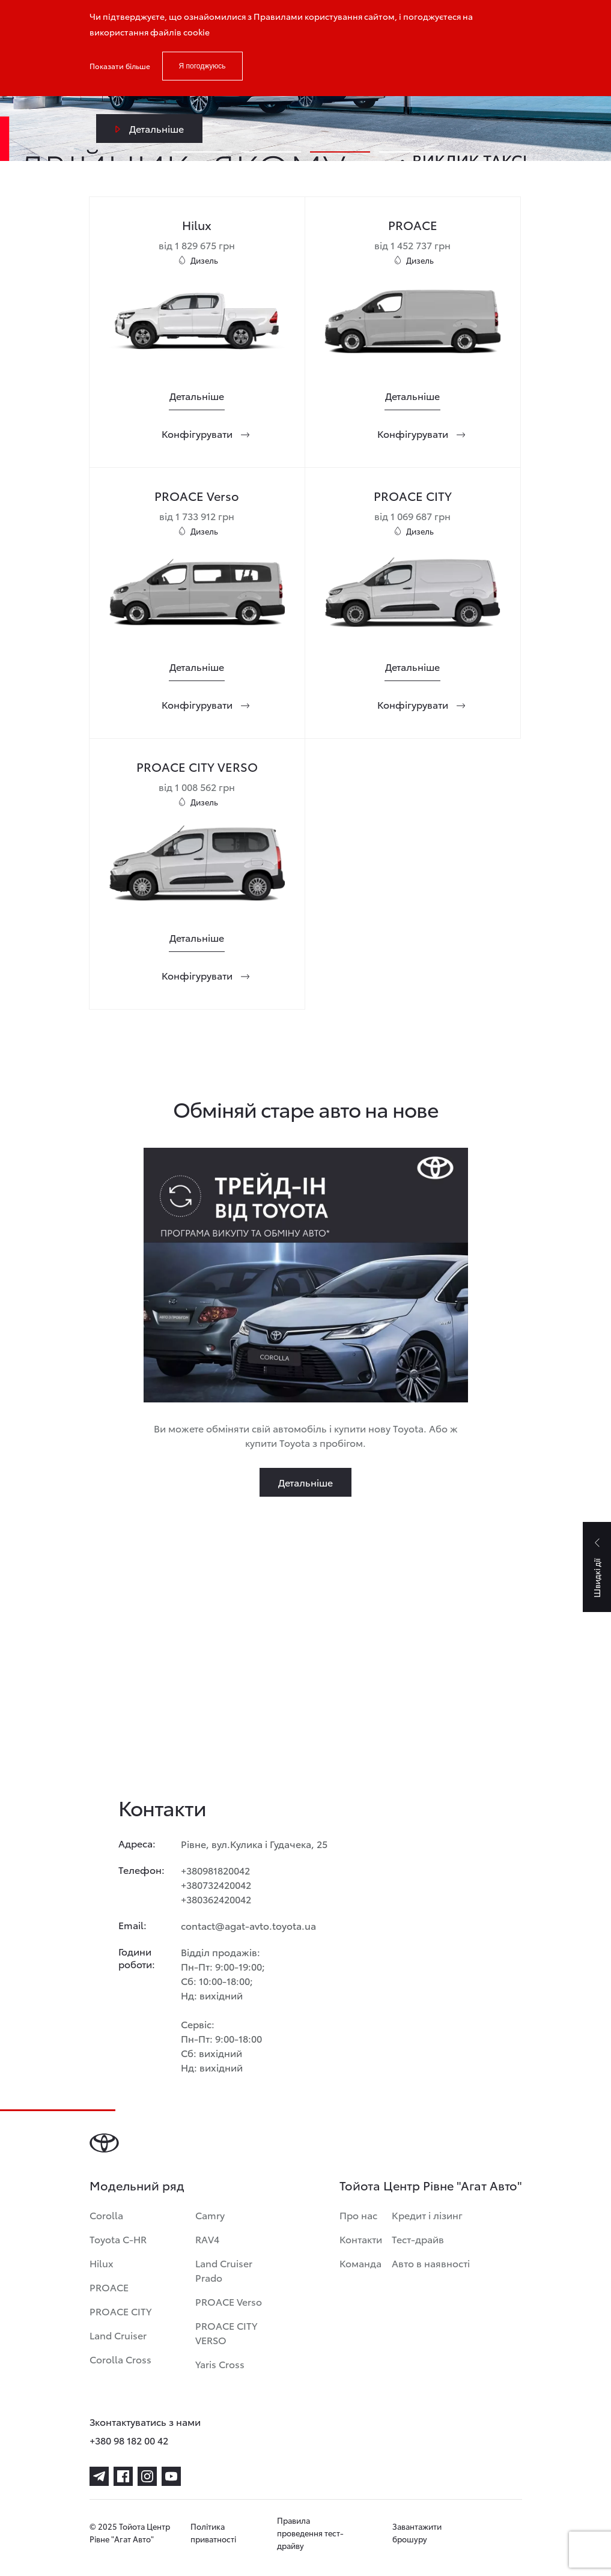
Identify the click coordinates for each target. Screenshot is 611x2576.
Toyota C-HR (118, 2239)
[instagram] (147, 2476)
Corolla (106, 2215)
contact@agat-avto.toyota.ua (248, 1925)
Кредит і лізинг (427, 2215)
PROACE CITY (120, 2311)
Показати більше (120, 66)
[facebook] (123, 2476)
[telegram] (99, 2476)
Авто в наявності (431, 2263)
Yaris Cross (220, 2364)
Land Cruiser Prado (223, 2270)
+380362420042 (216, 1899)
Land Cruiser (118, 2335)
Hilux (102, 2263)
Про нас (358, 2215)
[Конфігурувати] (197, 433)
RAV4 (207, 2239)
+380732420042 (216, 1884)
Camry (210, 2215)
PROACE (109, 2287)
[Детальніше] (197, 395)
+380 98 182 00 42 (129, 2440)
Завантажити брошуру (417, 2532)
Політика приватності (213, 2532)
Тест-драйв (418, 2239)
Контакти (360, 2239)
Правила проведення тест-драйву (310, 2533)
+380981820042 (215, 1870)
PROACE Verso (228, 2301)
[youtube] (171, 2476)
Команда (360, 2263)
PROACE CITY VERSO (226, 2332)
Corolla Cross (120, 2359)
